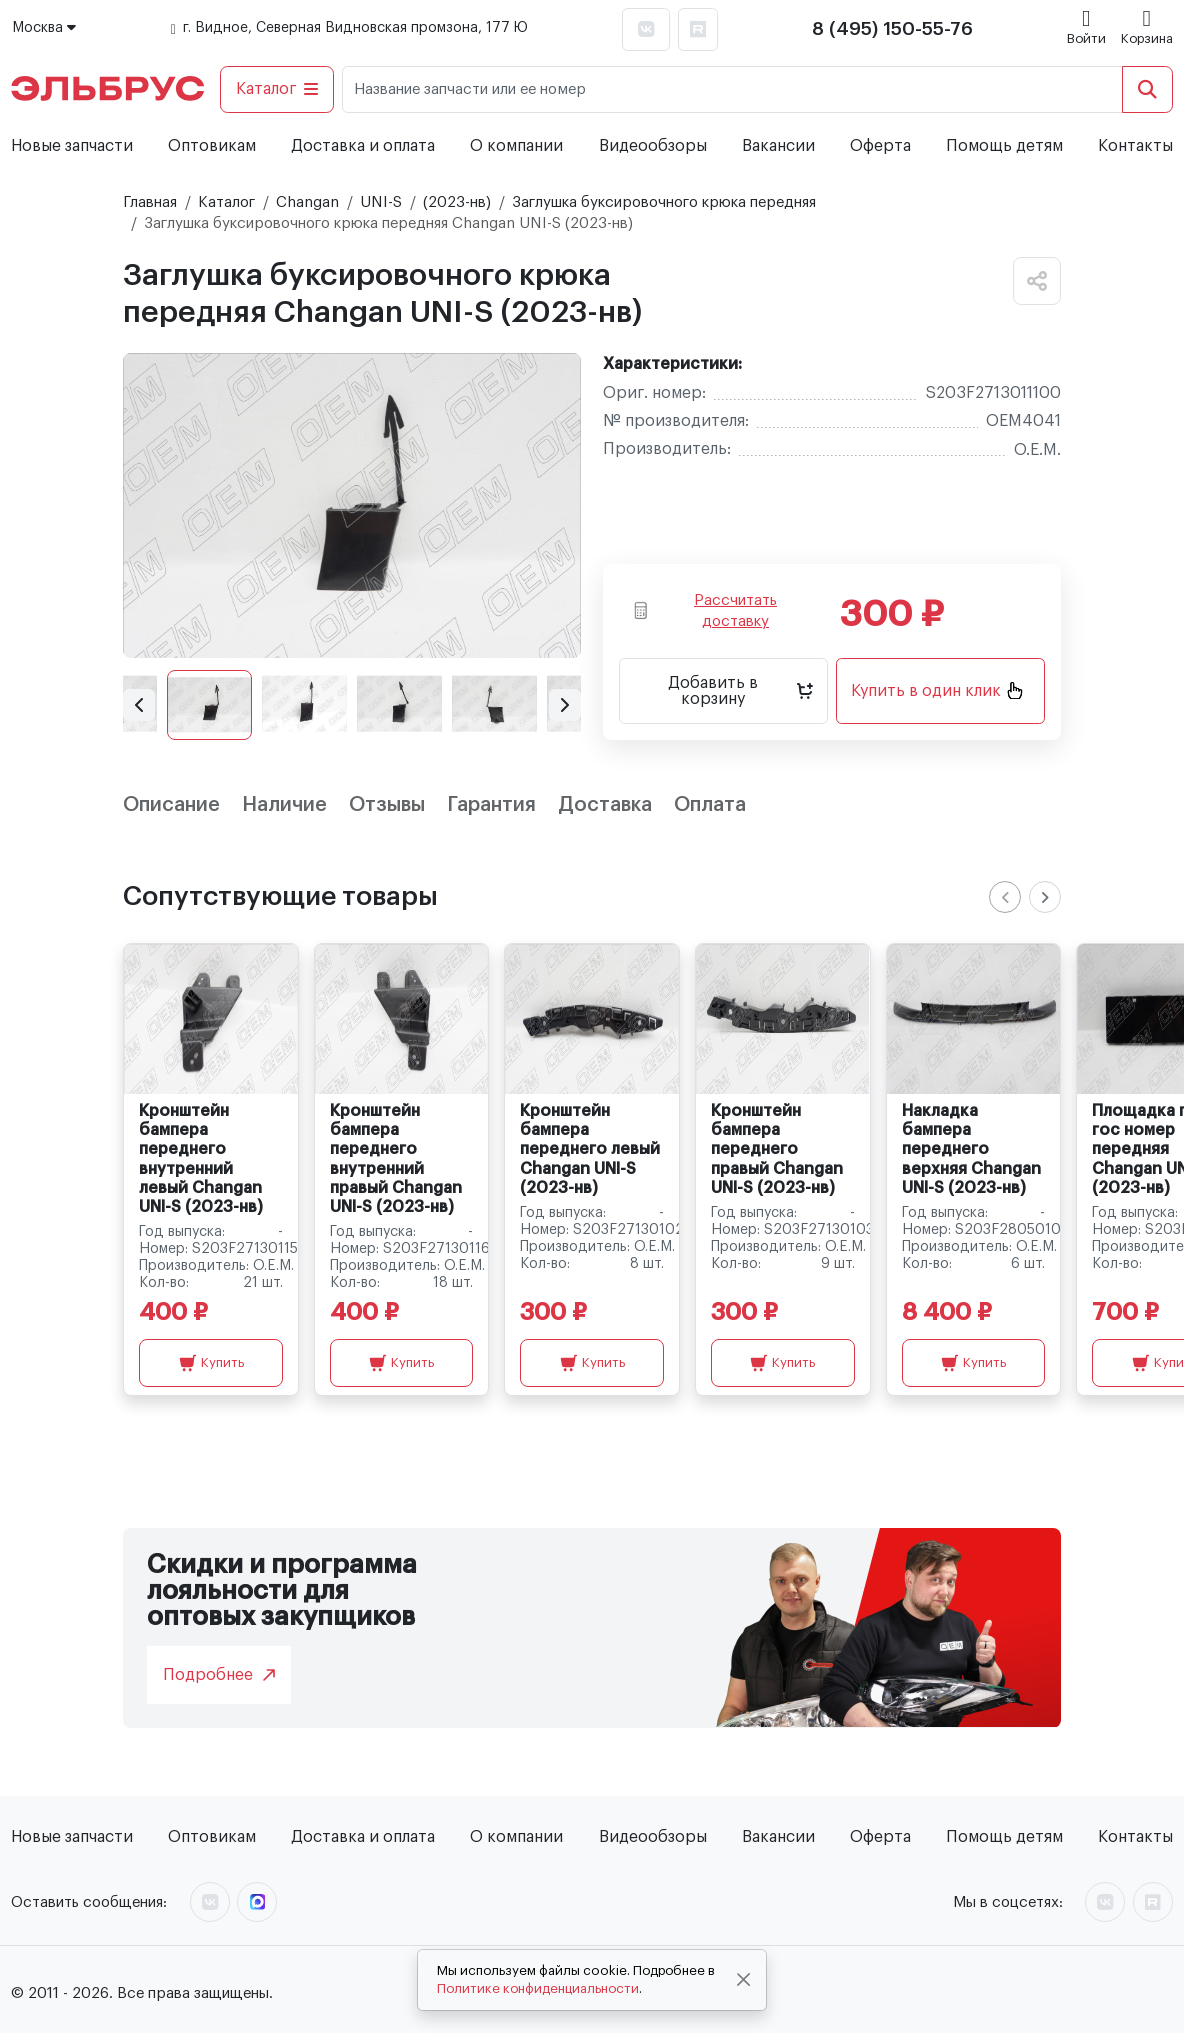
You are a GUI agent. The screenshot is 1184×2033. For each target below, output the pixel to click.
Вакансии (778, 146)
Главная (150, 202)
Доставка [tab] (605, 805)
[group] (352, 505)
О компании (516, 146)
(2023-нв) (457, 202)
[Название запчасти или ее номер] (732, 89)
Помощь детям (1004, 146)
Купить (211, 1363)
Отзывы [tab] (387, 805)
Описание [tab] (171, 805)
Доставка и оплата (363, 146)
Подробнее (219, 1675)
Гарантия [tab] (491, 805)
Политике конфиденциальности (538, 1988)
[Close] (744, 1980)
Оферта (880, 146)
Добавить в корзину (740, 691)
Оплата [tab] (710, 805)
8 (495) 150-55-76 (892, 29)
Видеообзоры (653, 146)
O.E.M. (1037, 450)
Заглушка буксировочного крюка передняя (664, 202)
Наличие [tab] (284, 805)
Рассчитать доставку (705, 611)
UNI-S (381, 202)
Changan (307, 202)
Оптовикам (212, 146)
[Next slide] (1045, 897)
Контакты (1135, 146)
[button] (139, 705)
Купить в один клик (937, 690)
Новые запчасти (72, 146)
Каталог (277, 89)
